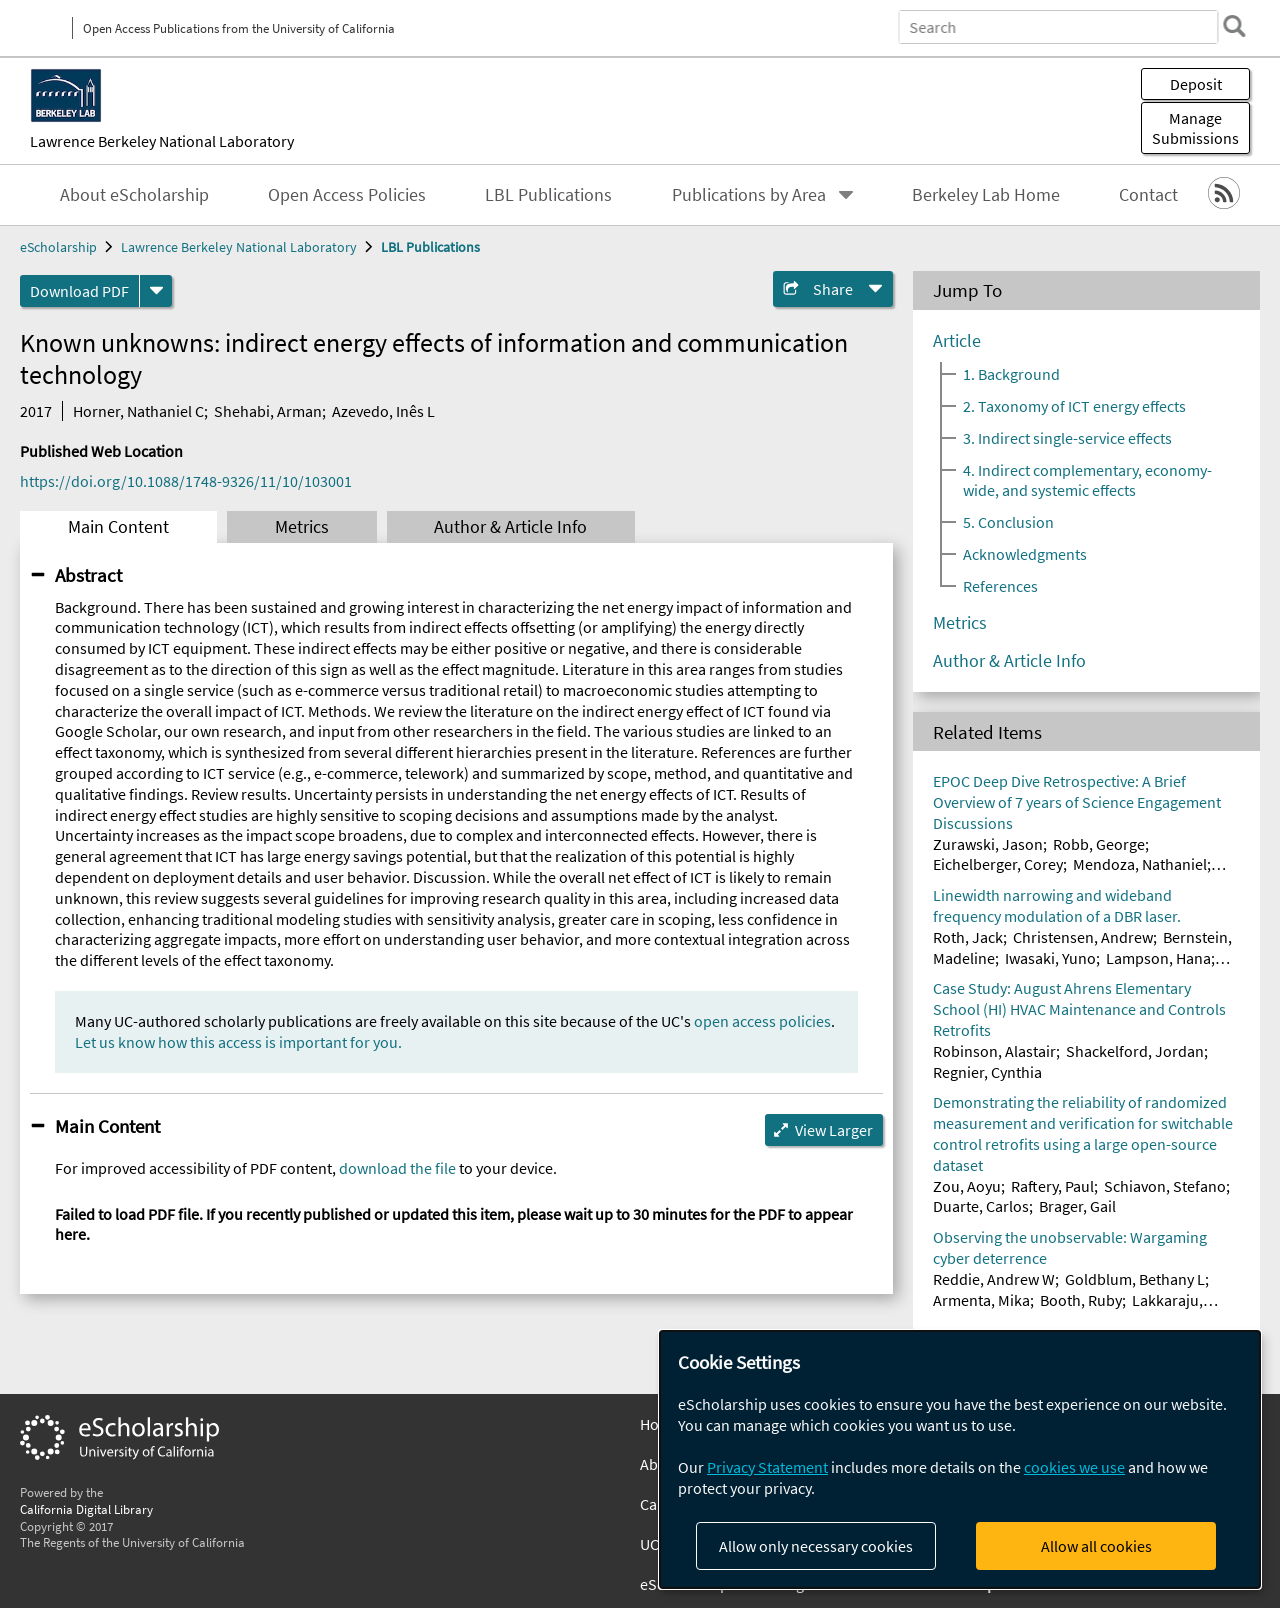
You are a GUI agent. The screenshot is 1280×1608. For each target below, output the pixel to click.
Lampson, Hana (1158, 958)
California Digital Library (86, 1509)
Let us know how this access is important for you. (238, 1042)
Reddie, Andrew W (994, 1279)
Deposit (1196, 84)
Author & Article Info (510, 527)
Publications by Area (749, 195)
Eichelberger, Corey (998, 864)
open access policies (762, 1021)
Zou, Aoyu (967, 1186)
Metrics (302, 527)
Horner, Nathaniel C (138, 411)
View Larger (834, 1130)
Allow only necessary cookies (816, 1546)
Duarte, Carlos (981, 1206)
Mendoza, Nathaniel (1140, 864)
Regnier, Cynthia (987, 1072)
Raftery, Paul (1052, 1186)
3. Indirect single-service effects (1067, 438)
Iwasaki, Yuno (1050, 958)
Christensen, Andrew (1083, 937)
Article (957, 341)
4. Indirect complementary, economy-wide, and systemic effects (1087, 480)
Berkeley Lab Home (986, 195)
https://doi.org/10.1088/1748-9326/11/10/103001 (186, 481)
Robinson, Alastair (994, 1051)
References (1000, 586)
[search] (1234, 26)
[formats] (156, 291)
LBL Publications (548, 195)
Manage (1195, 128)
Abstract (88, 575)
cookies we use (1074, 1467)
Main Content (118, 527)
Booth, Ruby (1081, 1300)
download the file (397, 1168)
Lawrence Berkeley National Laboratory (162, 141)
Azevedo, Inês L (383, 411)
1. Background (1011, 374)
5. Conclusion (1008, 522)
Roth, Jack (968, 937)
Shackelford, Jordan (1135, 1051)
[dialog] (960, 1459)
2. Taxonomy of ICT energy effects (1074, 406)
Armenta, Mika (981, 1300)
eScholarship (58, 247)
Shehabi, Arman (268, 411)
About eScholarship (134, 195)
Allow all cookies (1096, 1546)
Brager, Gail (1077, 1206)
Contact (1148, 195)
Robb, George (1099, 844)
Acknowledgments (1025, 554)
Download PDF (79, 291)
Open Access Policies (347, 195)
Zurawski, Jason (988, 844)
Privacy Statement (767, 1467)
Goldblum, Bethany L (1135, 1279)
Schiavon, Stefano (1165, 1186)
